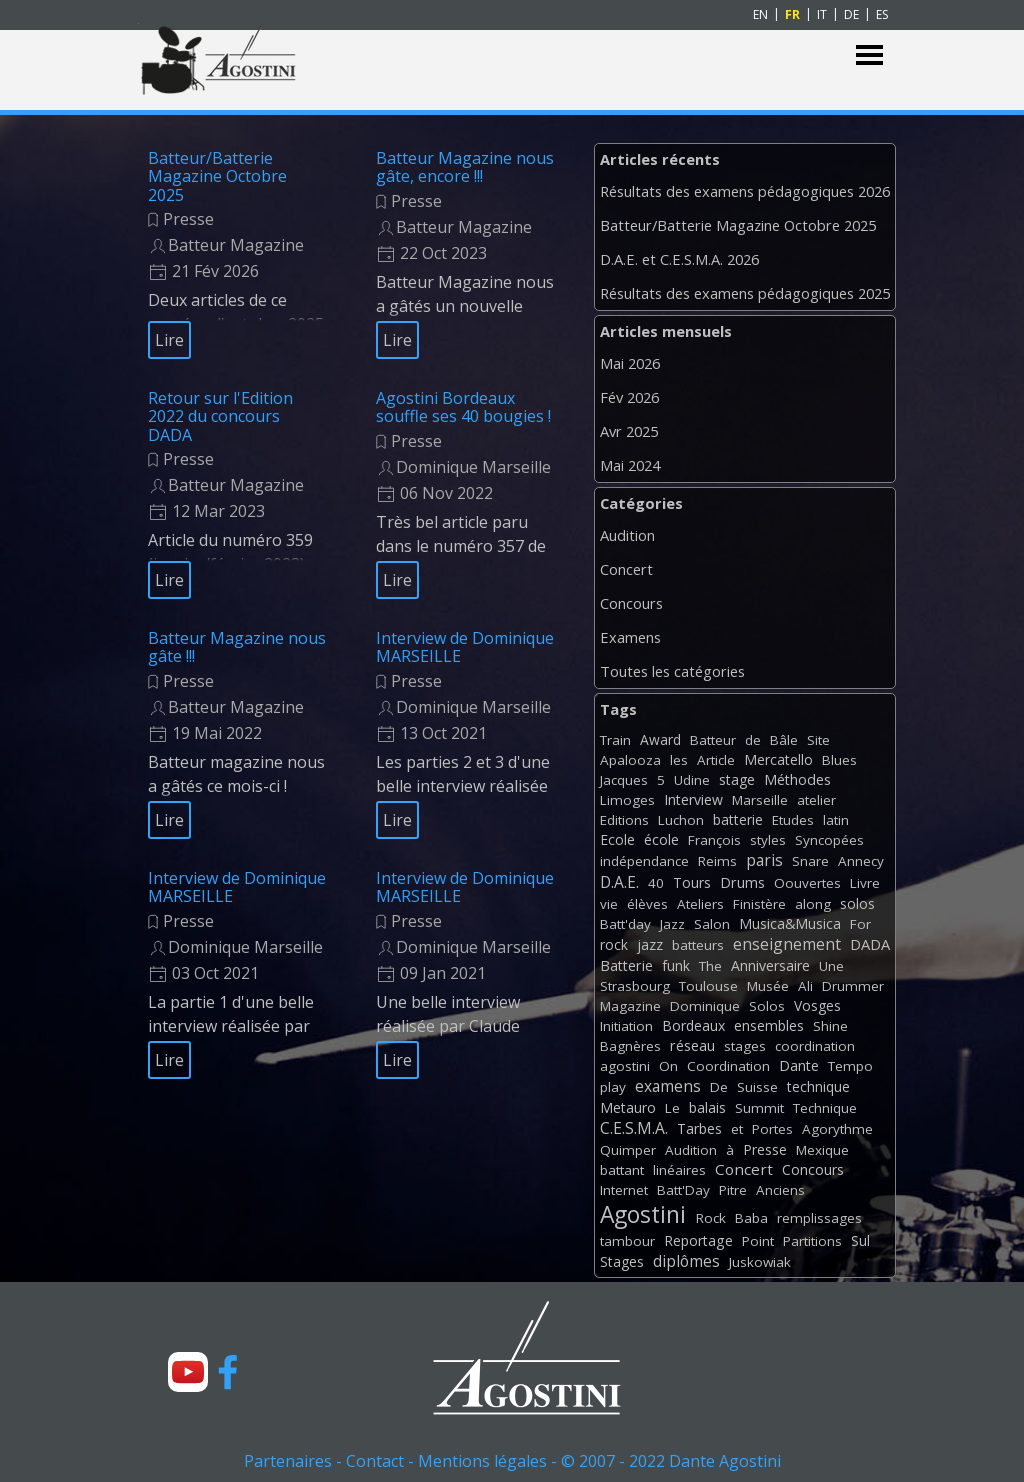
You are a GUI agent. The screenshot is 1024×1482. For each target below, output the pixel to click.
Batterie (626, 965)
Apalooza (630, 760)
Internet (624, 1190)
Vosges (817, 1005)
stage (737, 779)
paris (764, 860)
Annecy (861, 861)
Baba (751, 1218)
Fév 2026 (629, 397)
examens (668, 1086)
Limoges (627, 800)
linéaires (679, 1170)
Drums (742, 882)
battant (622, 1170)
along (813, 904)
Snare (810, 861)
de (753, 740)
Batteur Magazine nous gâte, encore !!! (465, 167)
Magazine (630, 1006)
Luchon (681, 820)
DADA (870, 944)
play (613, 1087)
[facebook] (228, 1372)
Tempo (850, 1066)
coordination (815, 1046)
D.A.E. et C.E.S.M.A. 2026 (679, 259)
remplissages (819, 1218)
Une (831, 966)
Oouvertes (807, 883)
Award (660, 739)
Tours (692, 882)
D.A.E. (619, 882)
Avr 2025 (629, 431)
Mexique (822, 1150)
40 (656, 883)
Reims (717, 861)
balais (707, 1107)
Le (672, 1108)
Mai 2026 (630, 363)
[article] (237, 254)
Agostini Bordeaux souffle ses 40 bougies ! (463, 407)
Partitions (812, 1241)
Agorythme (837, 1129)
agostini (625, 1066)
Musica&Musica (790, 923)
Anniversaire (770, 965)
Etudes (793, 820)
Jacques (624, 780)
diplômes (686, 1261)
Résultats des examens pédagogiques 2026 (745, 191)
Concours (631, 603)
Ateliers (700, 904)
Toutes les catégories (672, 671)
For (860, 924)
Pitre (733, 1190)
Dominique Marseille (473, 467)
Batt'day (625, 924)
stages (745, 1046)
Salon (712, 924)
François (714, 840)
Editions (624, 820)
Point (758, 1241)
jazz (650, 944)
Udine (692, 780)
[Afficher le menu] (869, 55)
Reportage (698, 1240)
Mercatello (778, 759)
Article (716, 760)
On (668, 1066)
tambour (627, 1241)
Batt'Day (683, 1190)
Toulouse (708, 986)
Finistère (759, 904)
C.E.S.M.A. (634, 1128)
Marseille (760, 800)
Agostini (643, 1214)
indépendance (644, 861)
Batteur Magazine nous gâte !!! (237, 647)
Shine (830, 1026)
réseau (692, 1045)
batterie (738, 819)
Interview (693, 799)
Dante (799, 1065)
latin (836, 820)
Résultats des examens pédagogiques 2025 (745, 293)
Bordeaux (693, 1025)
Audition (627, 535)
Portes (772, 1129)
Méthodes (797, 779)
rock (614, 944)
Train (615, 740)
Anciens (780, 1190)
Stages (622, 1261)
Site (818, 740)
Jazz (672, 924)
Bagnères (630, 1046)
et (737, 1129)
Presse (188, 219)
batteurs (698, 945)
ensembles (769, 1025)
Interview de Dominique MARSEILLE (465, 647)
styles (768, 840)
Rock (711, 1218)
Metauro (628, 1107)
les (679, 760)
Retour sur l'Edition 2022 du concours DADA (220, 416)
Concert (626, 569)
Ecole (617, 839)
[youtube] (188, 1372)
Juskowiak (760, 1262)
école (661, 839)
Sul (860, 1240)
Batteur (713, 740)
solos (857, 903)
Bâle (784, 740)
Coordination (728, 1066)
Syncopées (829, 840)
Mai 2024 (630, 465)
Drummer (853, 986)
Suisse (757, 1087)
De (719, 1087)
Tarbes (699, 1128)
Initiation (626, 1026)
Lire (169, 340)
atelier (816, 800)
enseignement (787, 944)
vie (609, 904)
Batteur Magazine (236, 245)
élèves (647, 904)
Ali (805, 986)
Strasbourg (635, 986)
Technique (825, 1108)
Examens (630, 637)
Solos (767, 1006)
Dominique (705, 1006)
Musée (768, 986)
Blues (839, 760)
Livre (865, 883)
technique (818, 1086)
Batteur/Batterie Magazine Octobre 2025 (217, 176)
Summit (759, 1108)
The (710, 966)
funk (676, 965)
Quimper (628, 1150)
